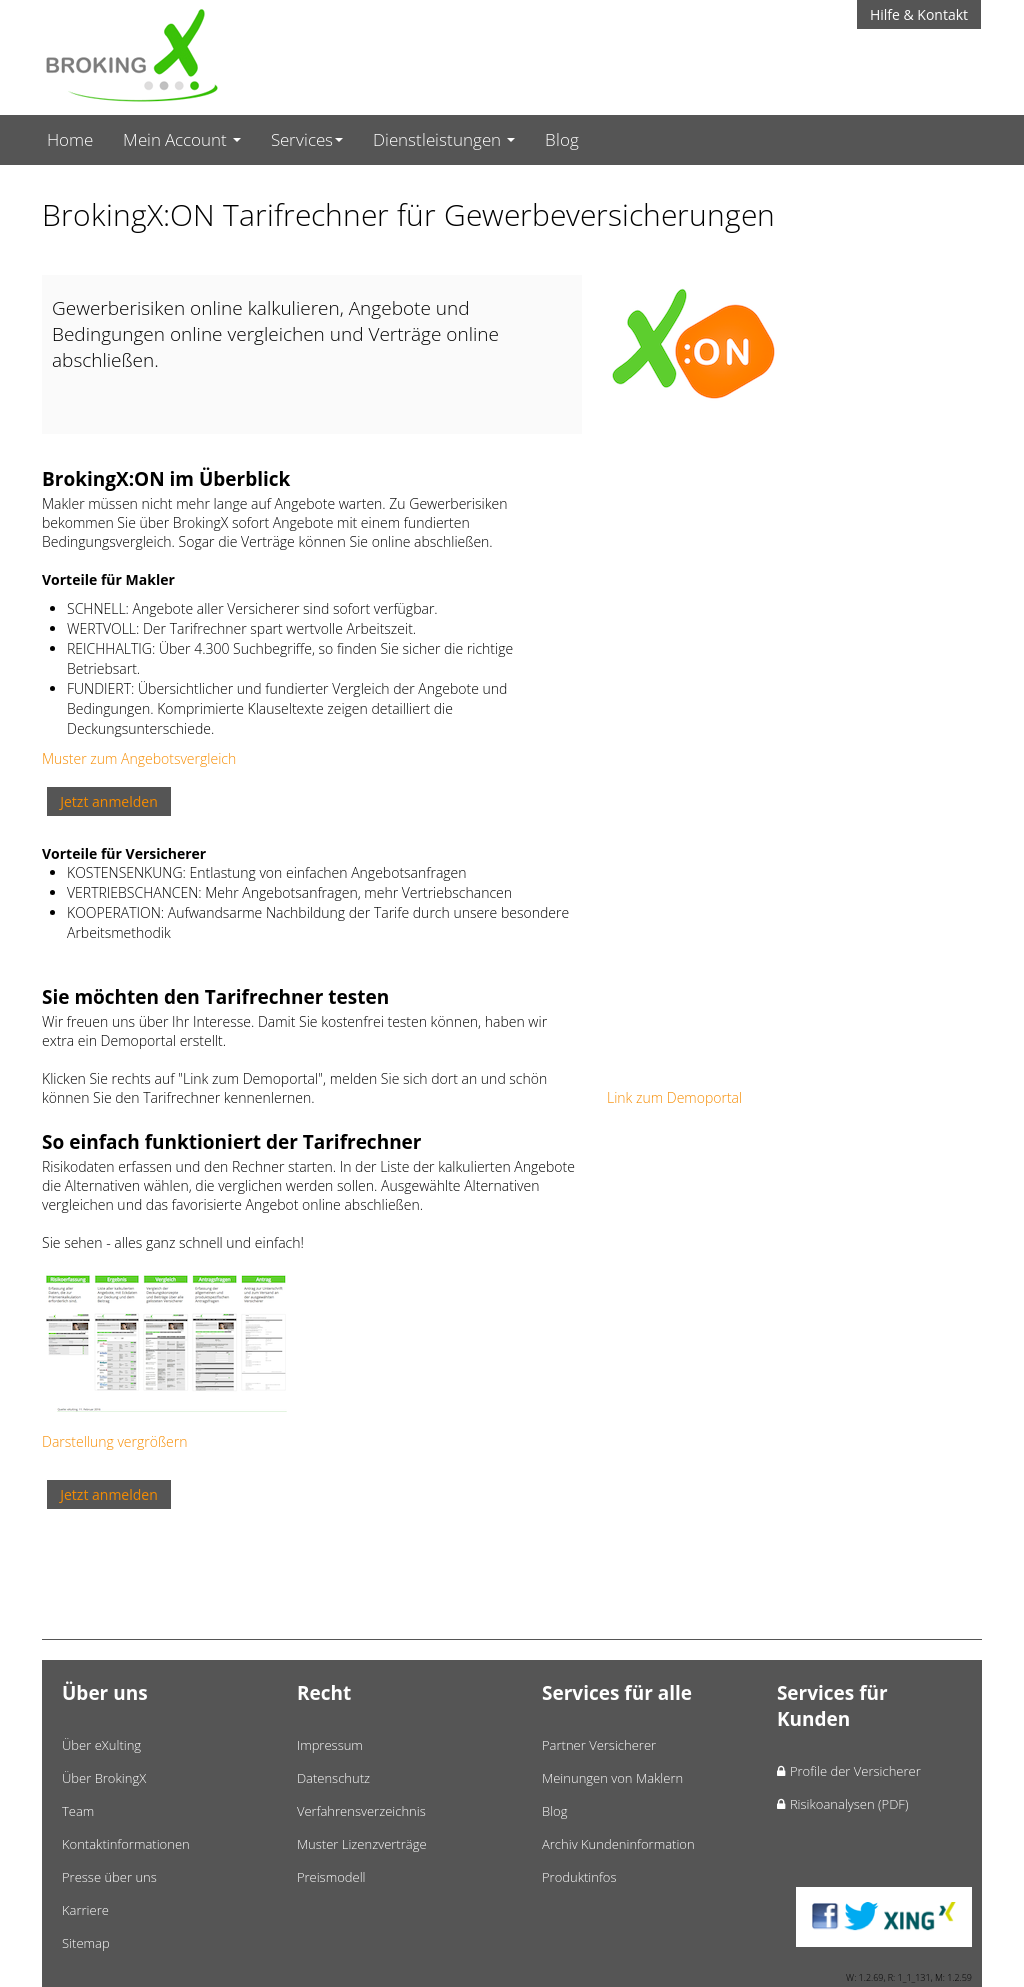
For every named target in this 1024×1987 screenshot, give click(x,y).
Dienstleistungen (444, 139)
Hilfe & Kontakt (919, 14)
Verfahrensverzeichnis (361, 1811)
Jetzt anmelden (109, 801)
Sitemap (86, 1943)
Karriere (85, 1910)
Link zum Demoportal (674, 1097)
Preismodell (331, 1877)
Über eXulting (101, 1745)
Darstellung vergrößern (114, 1441)
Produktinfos (579, 1877)
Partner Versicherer (599, 1745)
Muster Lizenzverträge (362, 1844)
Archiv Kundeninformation (618, 1844)
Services (307, 139)
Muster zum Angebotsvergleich (139, 758)
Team (78, 1811)
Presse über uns (109, 1877)
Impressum (330, 1745)
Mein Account (182, 139)
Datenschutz (333, 1778)
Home (70, 139)
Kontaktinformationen (126, 1844)
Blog (562, 139)
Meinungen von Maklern (612, 1778)
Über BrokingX (104, 1778)
